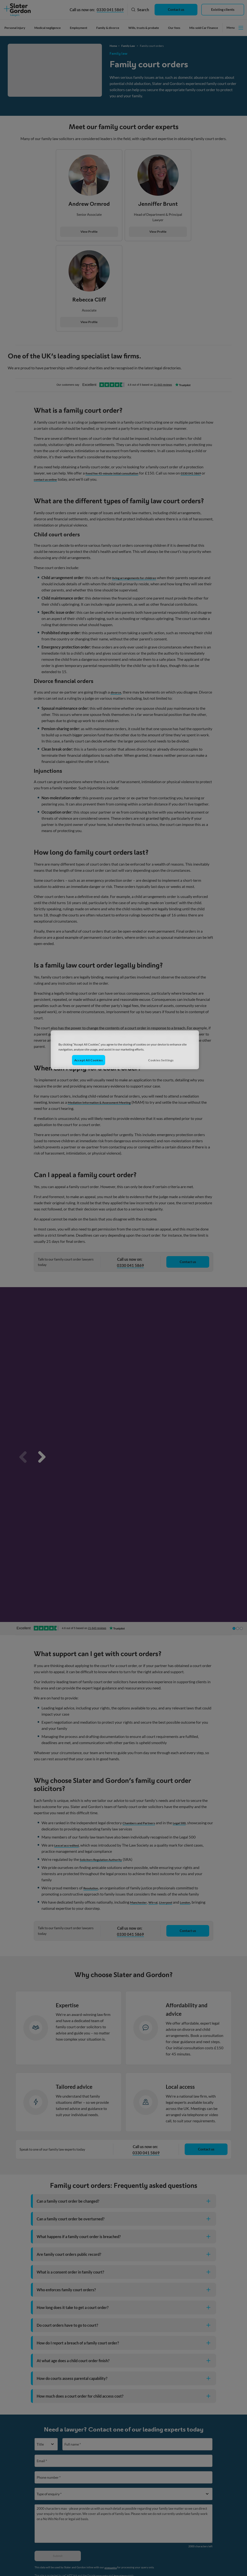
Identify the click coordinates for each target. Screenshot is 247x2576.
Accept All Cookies (88, 1060)
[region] (125, 1049)
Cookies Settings (161, 1060)
